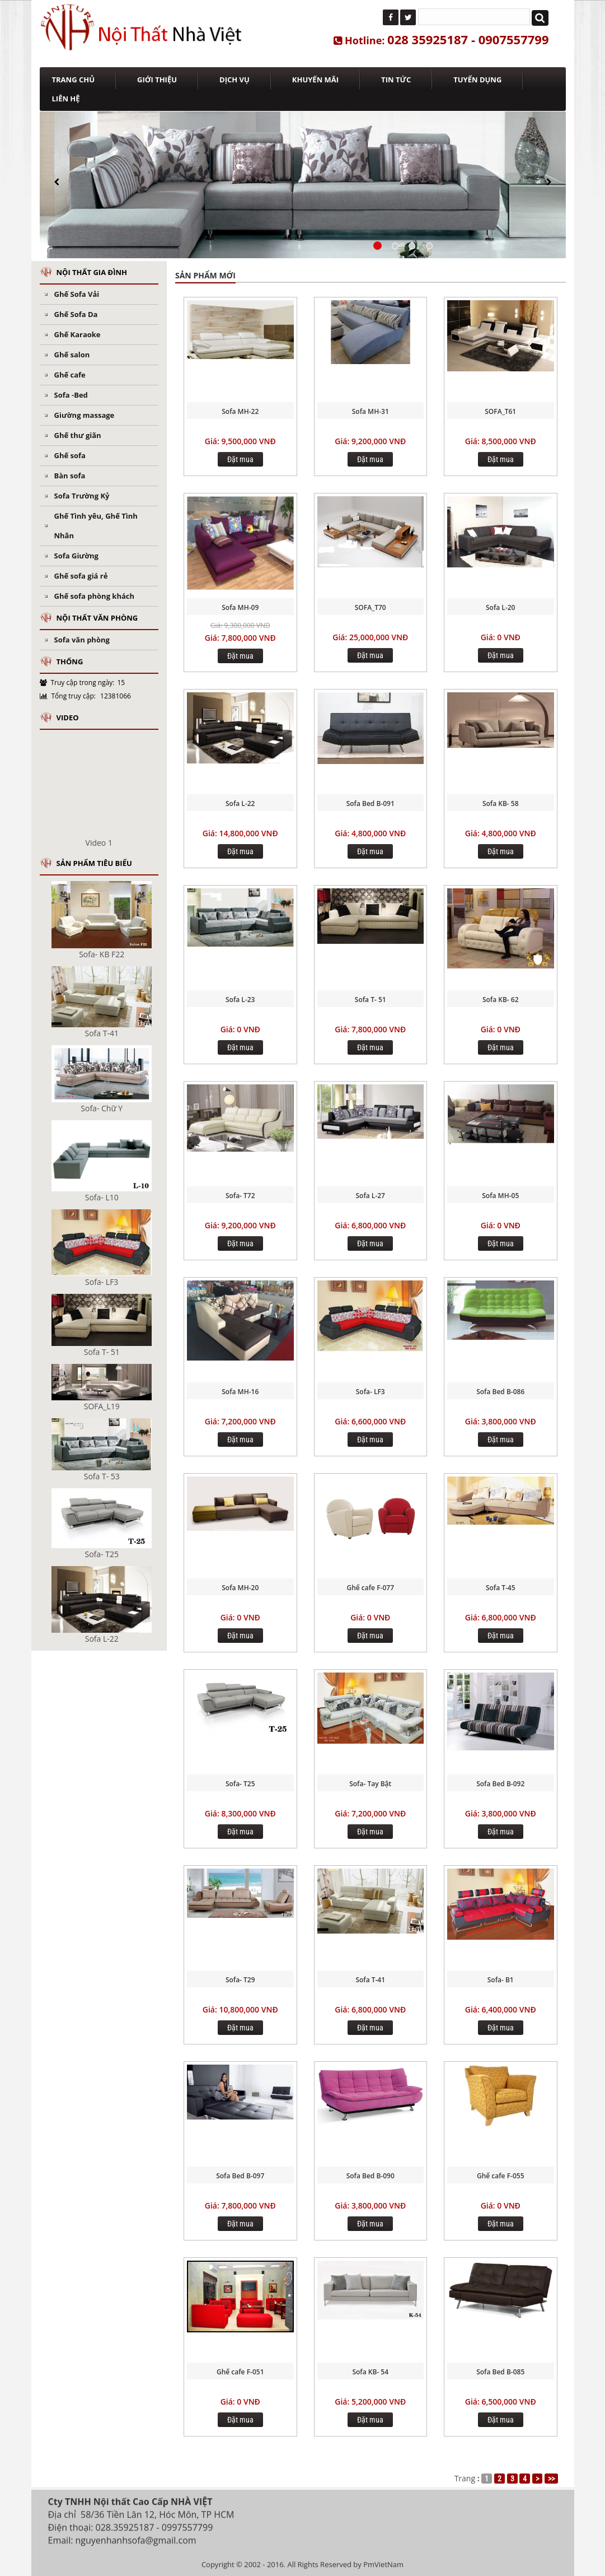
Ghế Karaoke (77, 334)
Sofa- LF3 (370, 1391)
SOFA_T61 (500, 411)
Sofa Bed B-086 (500, 1391)
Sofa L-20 (500, 607)
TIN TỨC (396, 79)
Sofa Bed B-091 (370, 803)
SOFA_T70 (370, 607)
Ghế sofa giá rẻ (81, 576)
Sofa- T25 (240, 1783)
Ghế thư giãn (77, 435)
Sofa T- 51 (370, 999)
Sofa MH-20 (240, 1587)
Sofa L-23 (240, 999)
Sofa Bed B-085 (500, 2372)
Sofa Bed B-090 (370, 2176)
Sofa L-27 (370, 1195)
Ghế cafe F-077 (371, 1587)
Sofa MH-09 (240, 607)
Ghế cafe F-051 (240, 2372)
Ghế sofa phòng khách (94, 596)
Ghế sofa (70, 455)
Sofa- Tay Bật (370, 1783)
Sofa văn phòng (82, 640)
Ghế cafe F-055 (500, 2176)
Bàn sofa (70, 476)
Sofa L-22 (240, 803)
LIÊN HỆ (66, 99)
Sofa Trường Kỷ (82, 496)
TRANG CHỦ (73, 79)
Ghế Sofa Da (76, 314)
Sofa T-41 (370, 1980)
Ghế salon (72, 355)
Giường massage (84, 415)
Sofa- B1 (500, 1980)
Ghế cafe (70, 375)
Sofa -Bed (71, 395)
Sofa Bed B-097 (240, 2176)
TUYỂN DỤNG (477, 79)
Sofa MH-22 (240, 411)
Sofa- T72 (240, 1195)
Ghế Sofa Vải (77, 294)
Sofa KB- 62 (500, 999)
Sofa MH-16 (240, 1391)
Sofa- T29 (240, 1980)
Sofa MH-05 (500, 1195)
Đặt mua (240, 459)
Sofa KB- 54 (370, 2372)
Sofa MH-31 (370, 411)
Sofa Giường (76, 556)
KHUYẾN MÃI (315, 79)
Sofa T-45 (500, 1587)
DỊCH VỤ (234, 79)
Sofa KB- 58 (500, 803)
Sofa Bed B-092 (500, 1783)
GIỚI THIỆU (157, 79)
